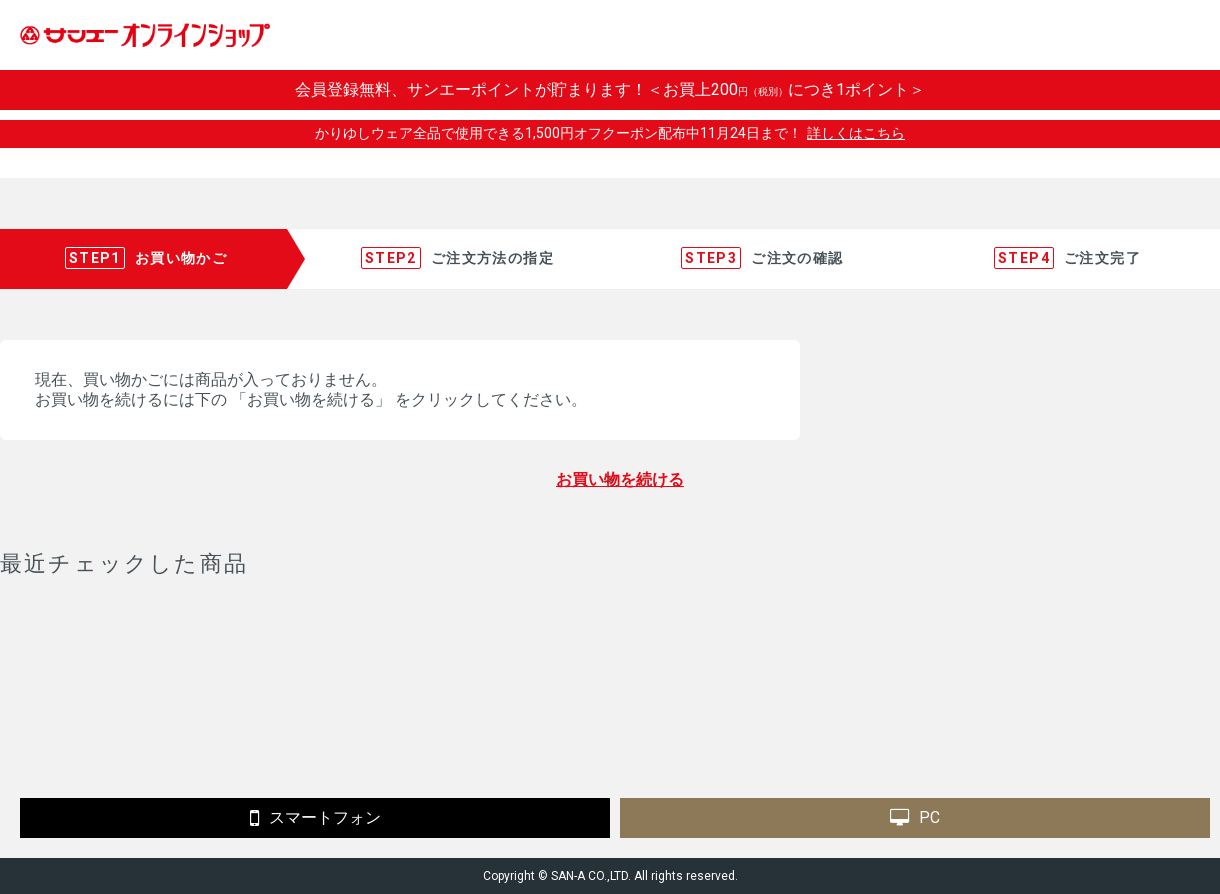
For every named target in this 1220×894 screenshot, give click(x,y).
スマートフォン (315, 818)
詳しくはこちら (856, 133)
